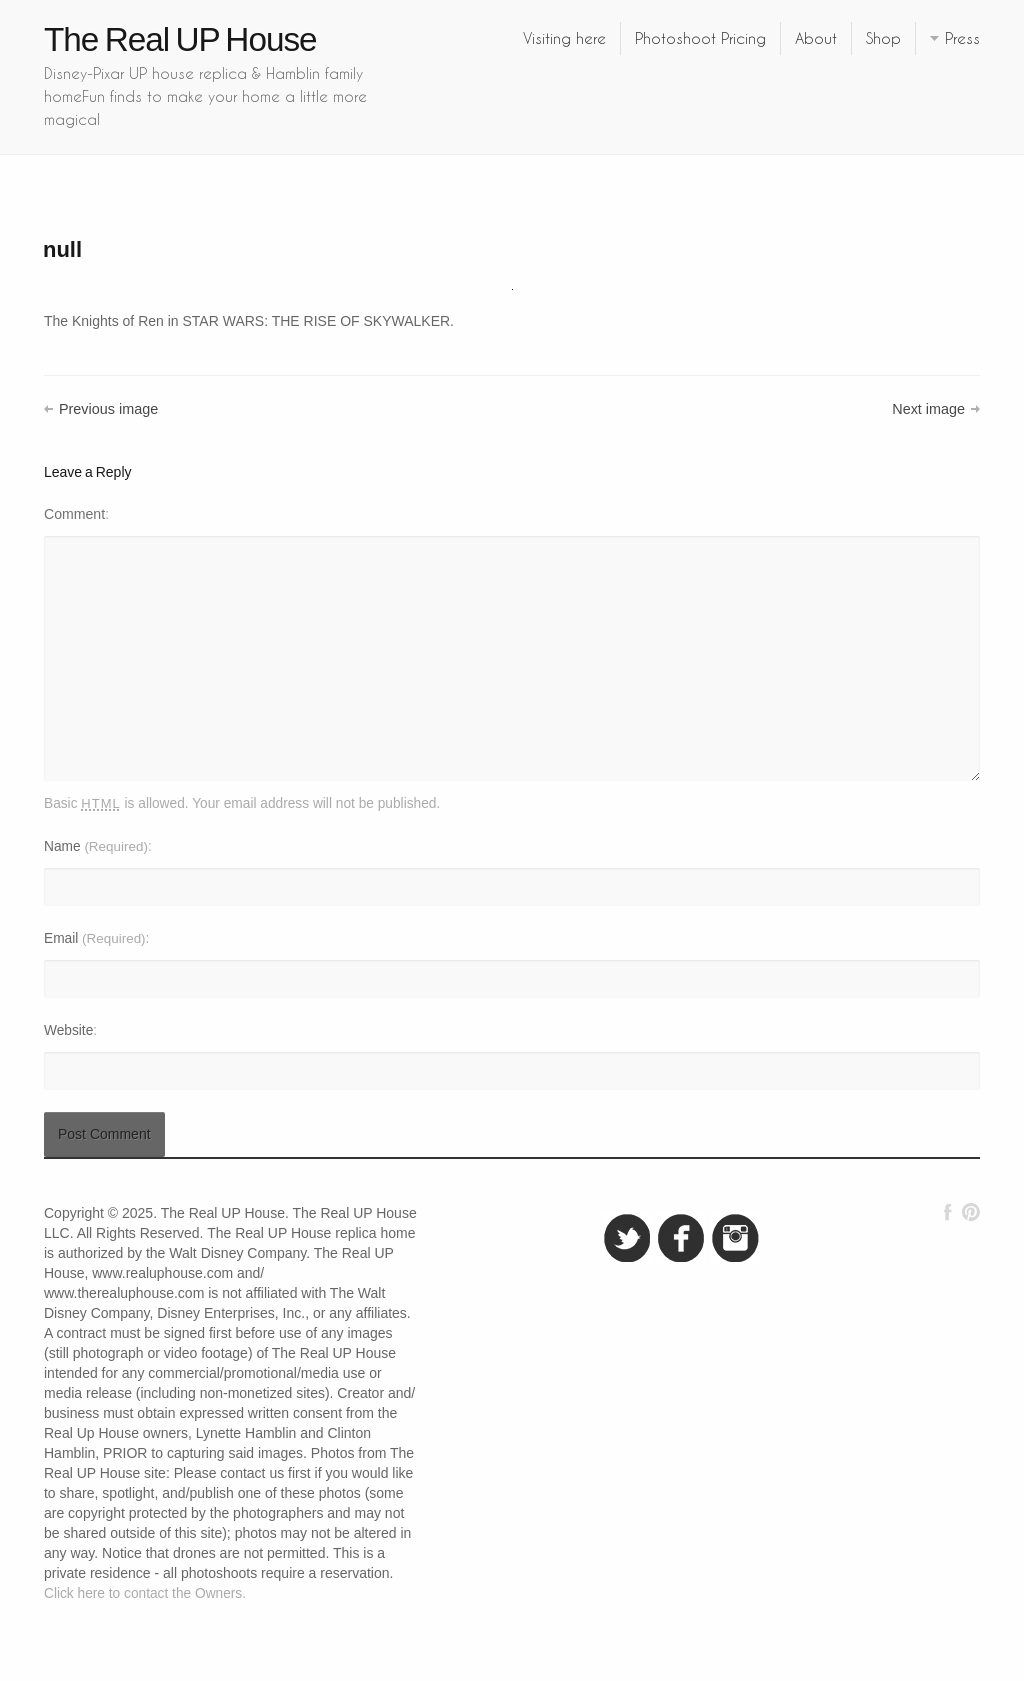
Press (962, 38)
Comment (74, 514)
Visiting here (564, 38)
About (816, 38)
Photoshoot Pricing (700, 38)
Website (68, 1030)
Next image (928, 409)
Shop (883, 38)
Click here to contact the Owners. (145, 1593)
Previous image (108, 409)
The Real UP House (180, 39)
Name (96, 846)
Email (95, 938)
